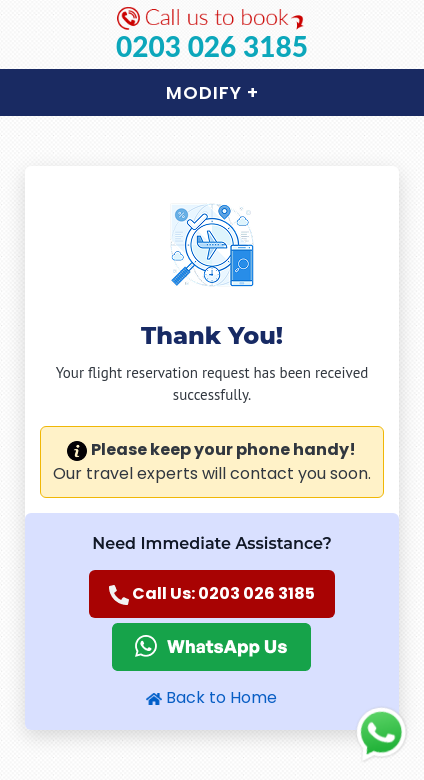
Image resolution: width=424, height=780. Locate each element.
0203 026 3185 (212, 46)
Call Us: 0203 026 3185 (212, 593)
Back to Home (211, 697)
